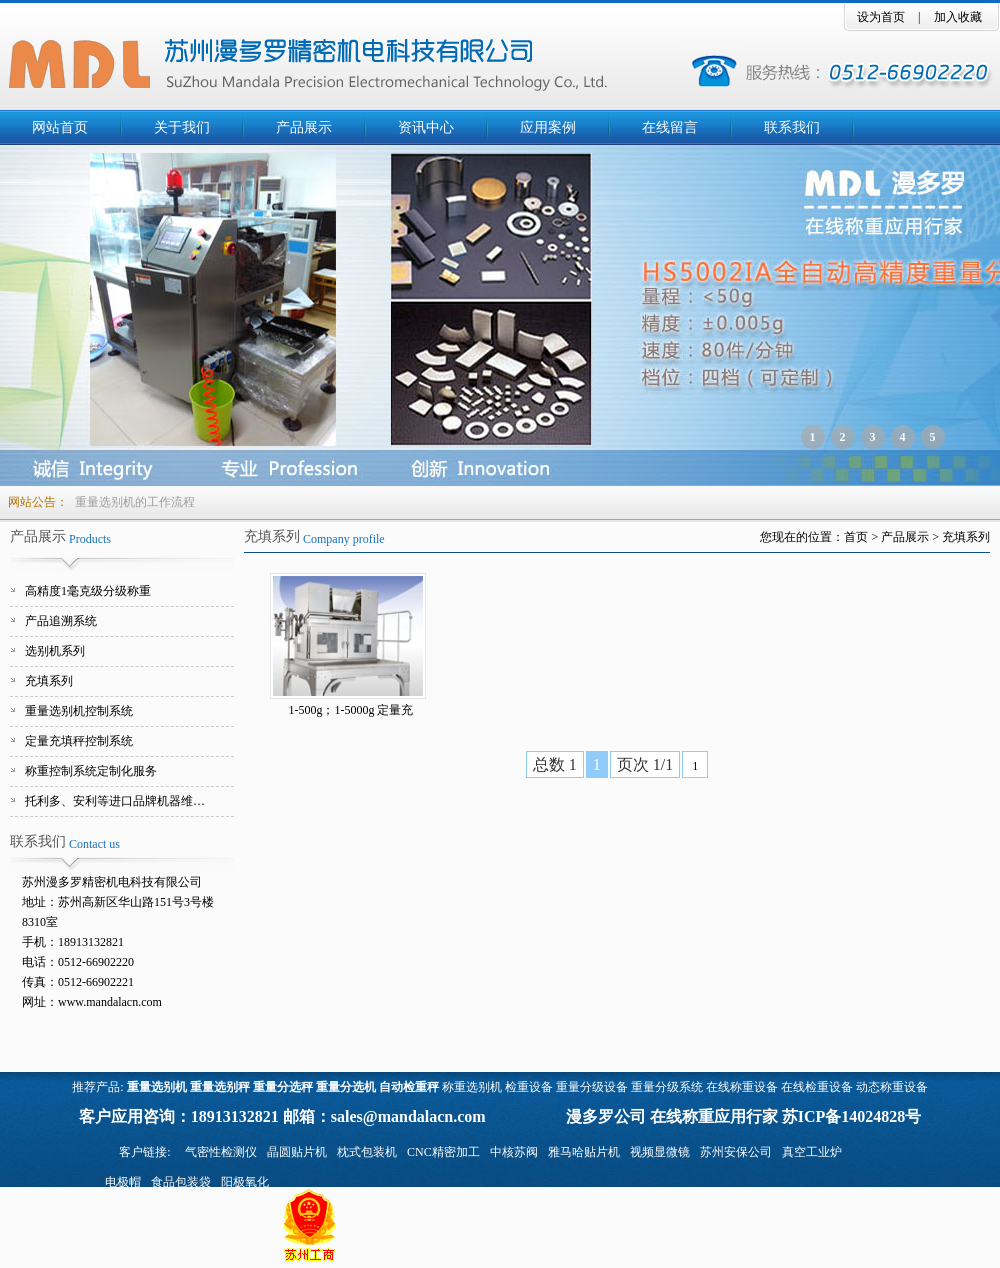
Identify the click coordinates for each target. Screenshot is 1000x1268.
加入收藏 (958, 17)
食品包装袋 (181, 1182)
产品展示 (304, 127)
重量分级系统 (667, 1087)
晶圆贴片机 (297, 1152)
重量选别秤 (220, 1087)
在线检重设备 (817, 1087)
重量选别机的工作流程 (135, 502)
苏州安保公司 (736, 1152)
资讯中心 (426, 127)
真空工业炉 (812, 1152)
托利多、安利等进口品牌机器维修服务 (120, 801)
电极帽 (123, 1182)
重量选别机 (157, 1087)
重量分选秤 (283, 1087)
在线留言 (670, 127)
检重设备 (529, 1087)
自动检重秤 (409, 1087)
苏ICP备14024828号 (852, 1116)
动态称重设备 (892, 1087)
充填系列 (49, 681)
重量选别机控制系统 (79, 711)
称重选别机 (472, 1087)
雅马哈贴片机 (584, 1152)
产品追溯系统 (61, 621)
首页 (856, 537)
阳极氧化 (245, 1182)
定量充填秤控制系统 (79, 741)
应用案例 (548, 127)
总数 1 (555, 764)
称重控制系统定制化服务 (91, 771)
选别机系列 (55, 651)
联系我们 (792, 127)
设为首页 (881, 17)
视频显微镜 (660, 1152)
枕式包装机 (367, 1152)
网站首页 (60, 127)
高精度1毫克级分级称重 (88, 591)
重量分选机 (346, 1087)
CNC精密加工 (443, 1152)
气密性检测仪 (221, 1152)
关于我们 (182, 127)
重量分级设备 (592, 1087)
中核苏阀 (514, 1152)
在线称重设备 (742, 1087)
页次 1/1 (645, 764)
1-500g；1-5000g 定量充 (351, 710)
